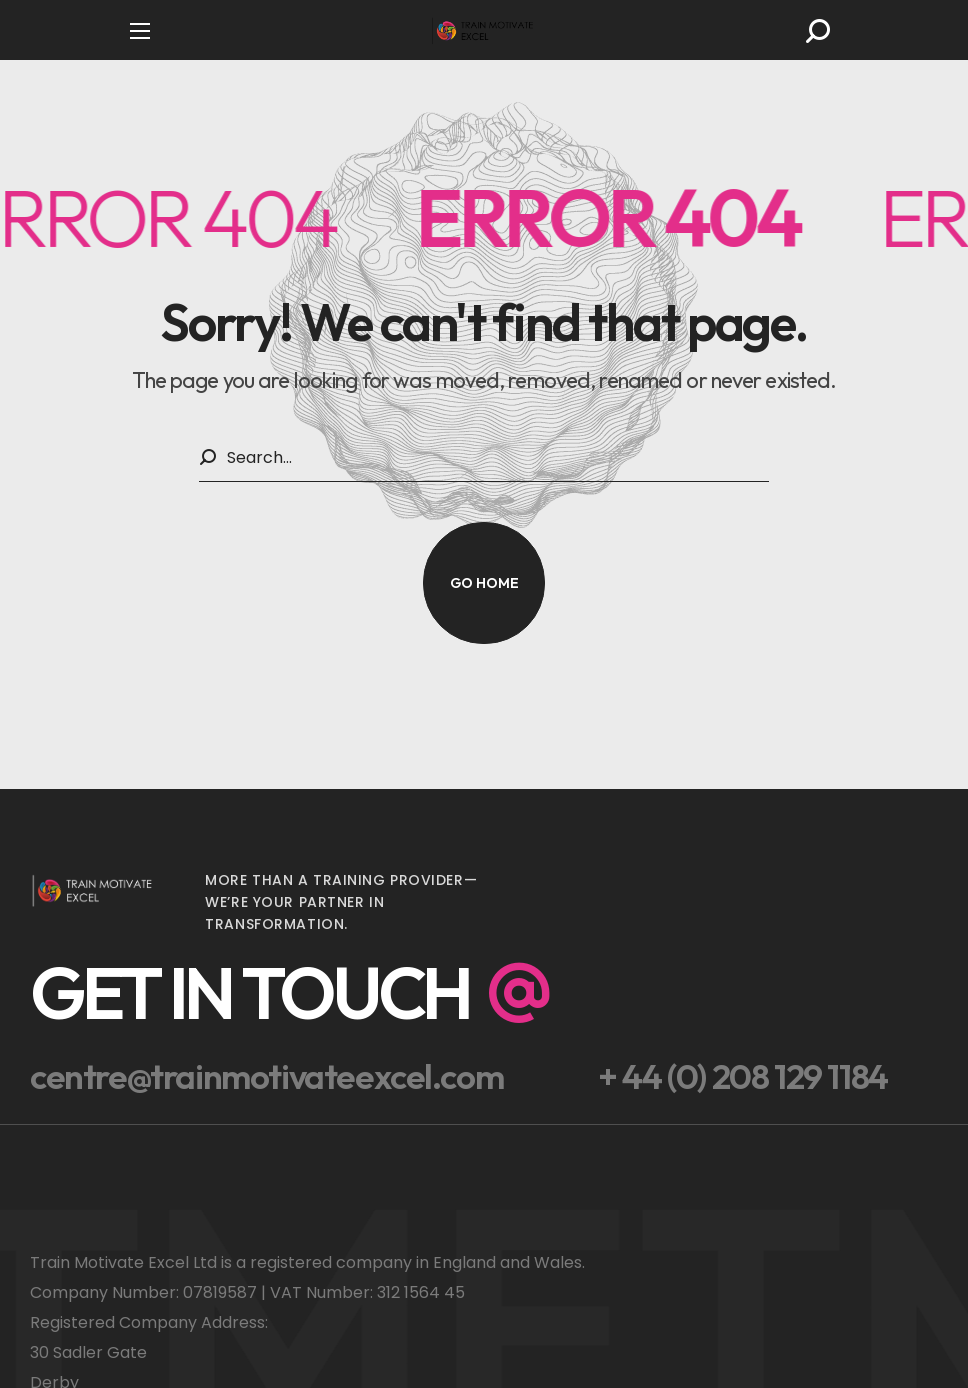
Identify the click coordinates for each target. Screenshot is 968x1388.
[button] (818, 31)
